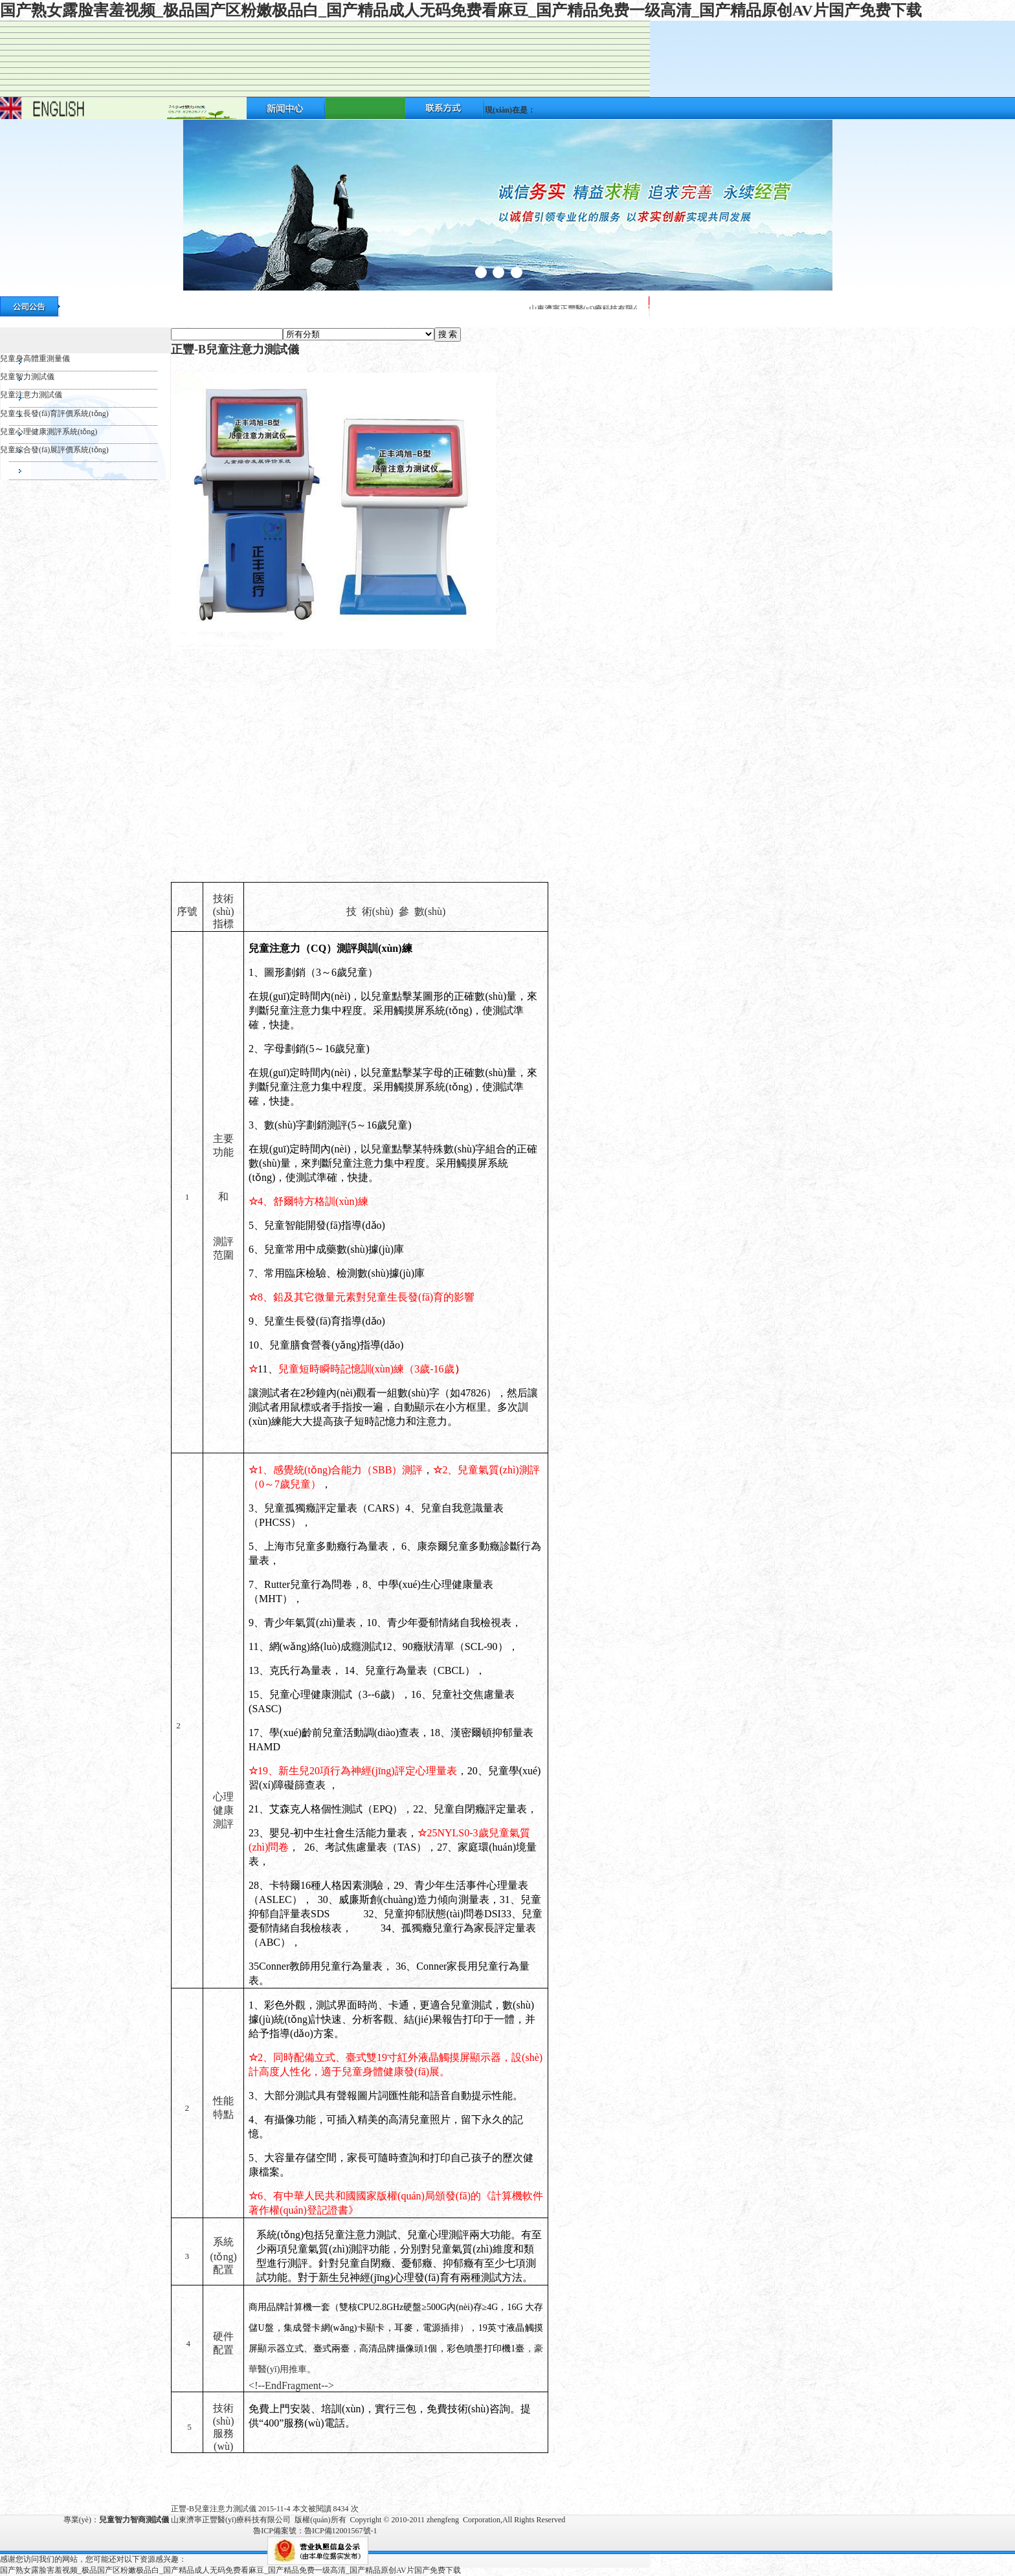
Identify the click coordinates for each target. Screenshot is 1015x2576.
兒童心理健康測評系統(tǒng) (48, 431)
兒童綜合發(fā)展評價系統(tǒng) (54, 449)
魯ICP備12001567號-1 (340, 2530)
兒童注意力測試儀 (31, 394)
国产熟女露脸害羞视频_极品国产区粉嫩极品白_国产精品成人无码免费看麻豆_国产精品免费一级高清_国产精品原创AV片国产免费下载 (461, 10)
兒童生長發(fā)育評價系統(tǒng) (54, 413)
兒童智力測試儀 (27, 376)
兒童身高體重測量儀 (35, 358)
